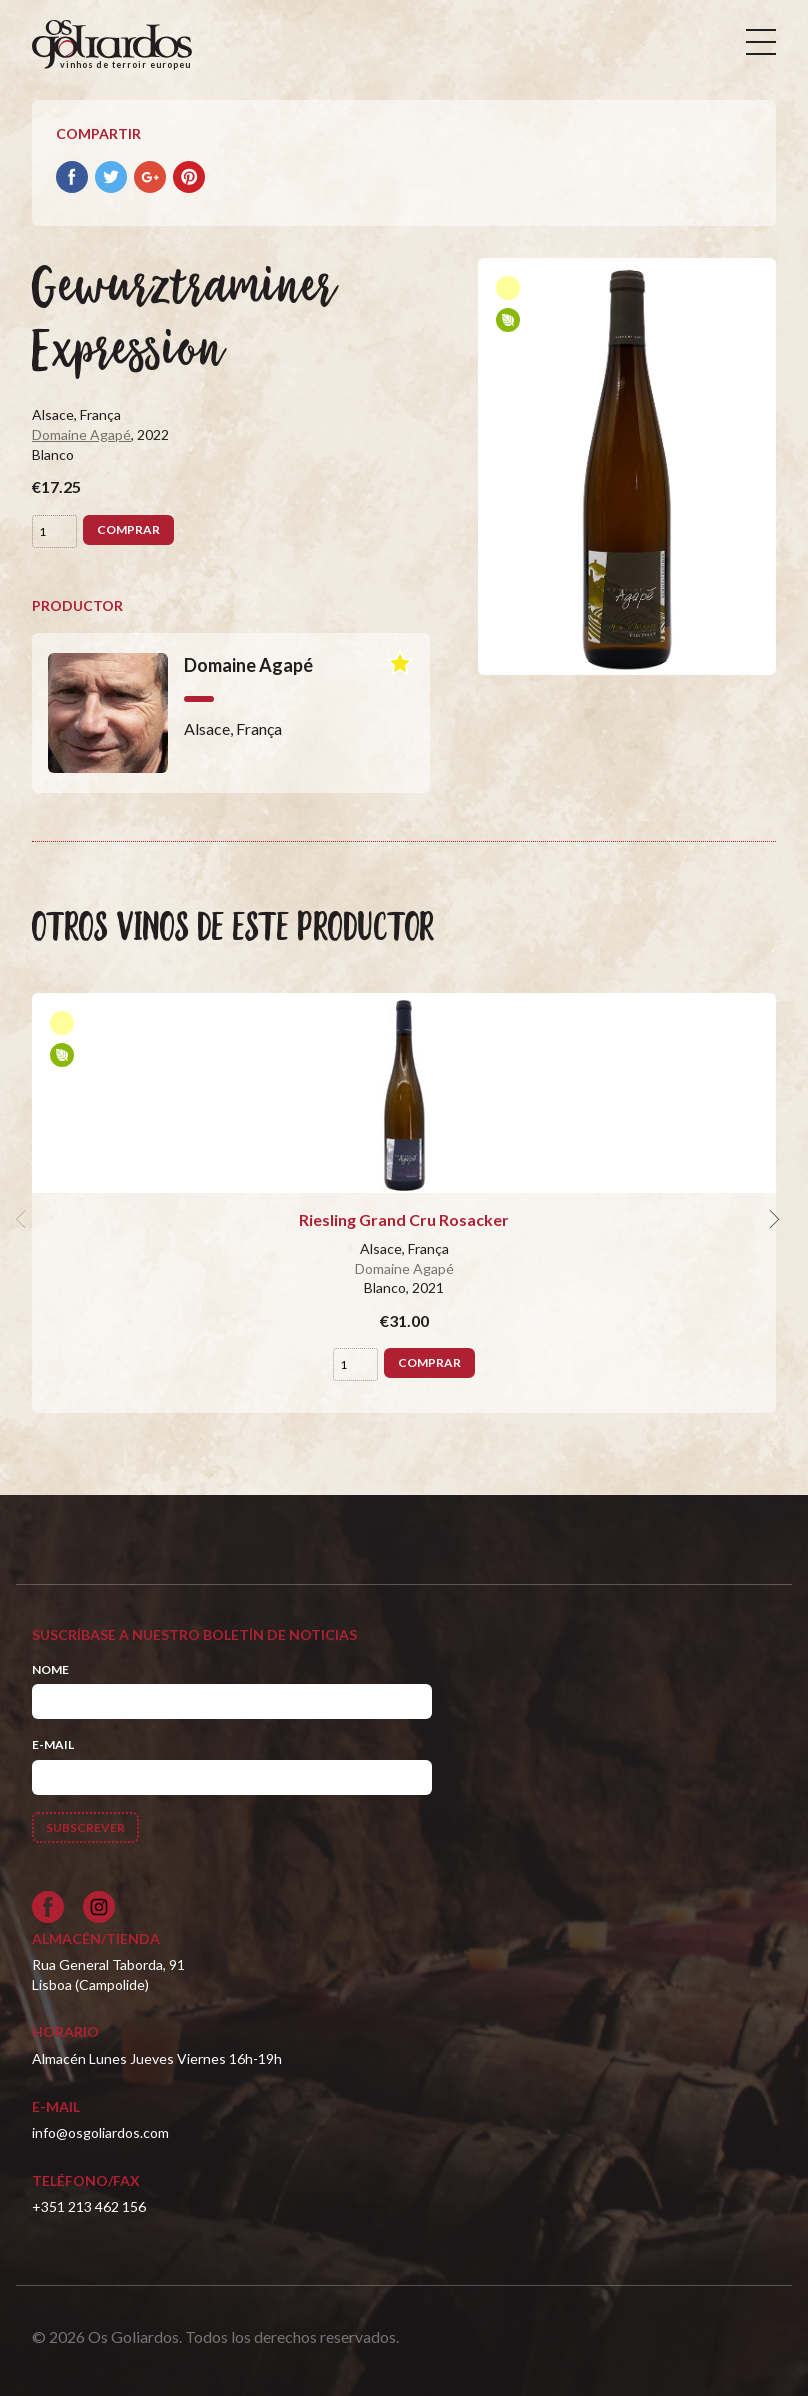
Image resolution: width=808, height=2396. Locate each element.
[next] (772, 1220)
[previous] (24, 1220)
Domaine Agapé (81, 434)
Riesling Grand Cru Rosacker (404, 1219)
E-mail (53, 1744)
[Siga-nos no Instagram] (99, 1907)
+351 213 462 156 (89, 2206)
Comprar (128, 529)
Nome (50, 1669)
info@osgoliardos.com (100, 2132)
